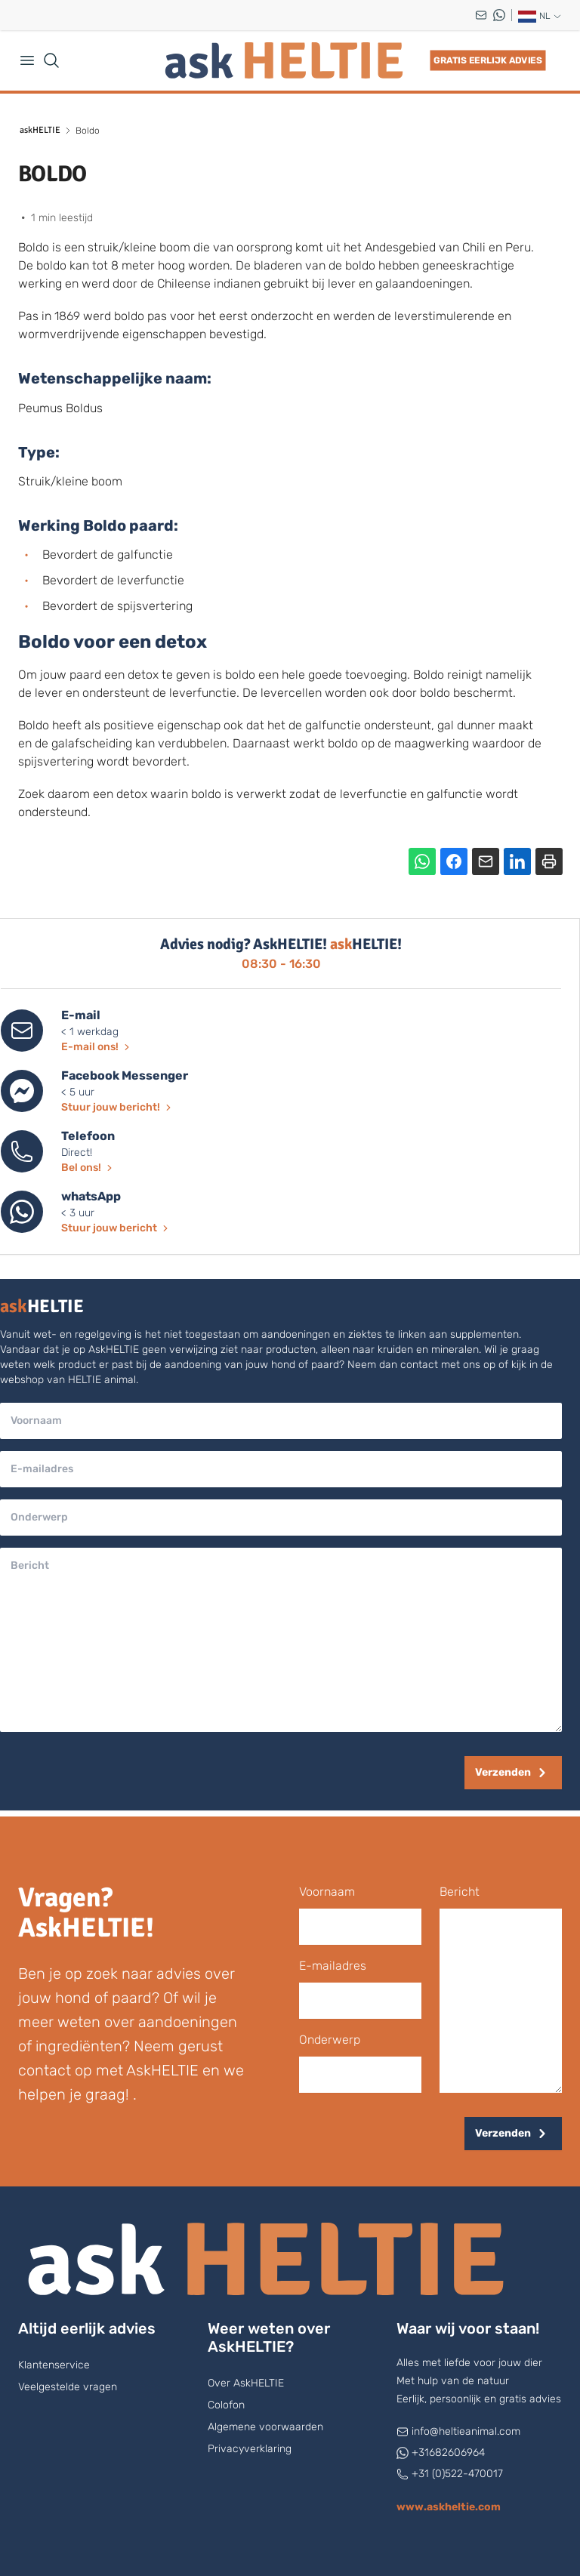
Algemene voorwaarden (265, 2426)
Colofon (226, 2405)
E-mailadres (332, 1965)
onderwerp (329, 2039)
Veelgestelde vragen (67, 2386)
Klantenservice (54, 2365)
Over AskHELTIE (246, 2383)
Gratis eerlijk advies (487, 60)
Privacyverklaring (250, 2448)
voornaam (327, 1891)
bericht (460, 1891)
